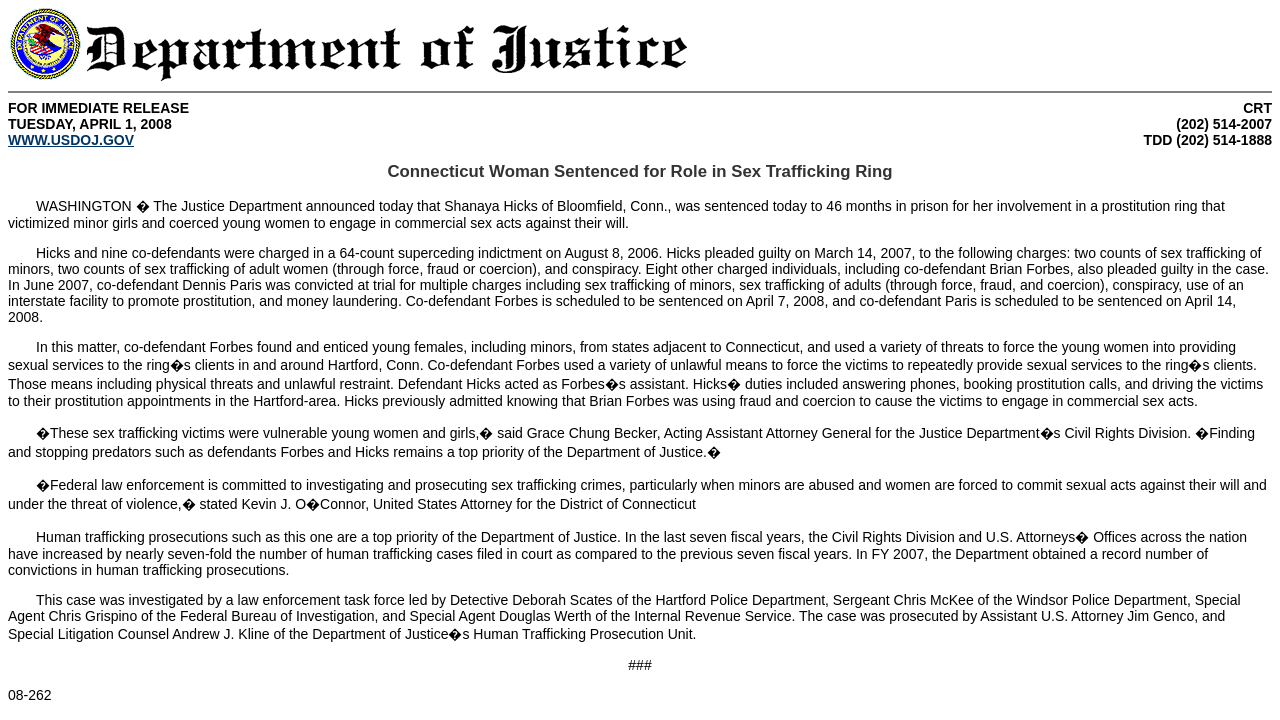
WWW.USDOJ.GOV (71, 140)
